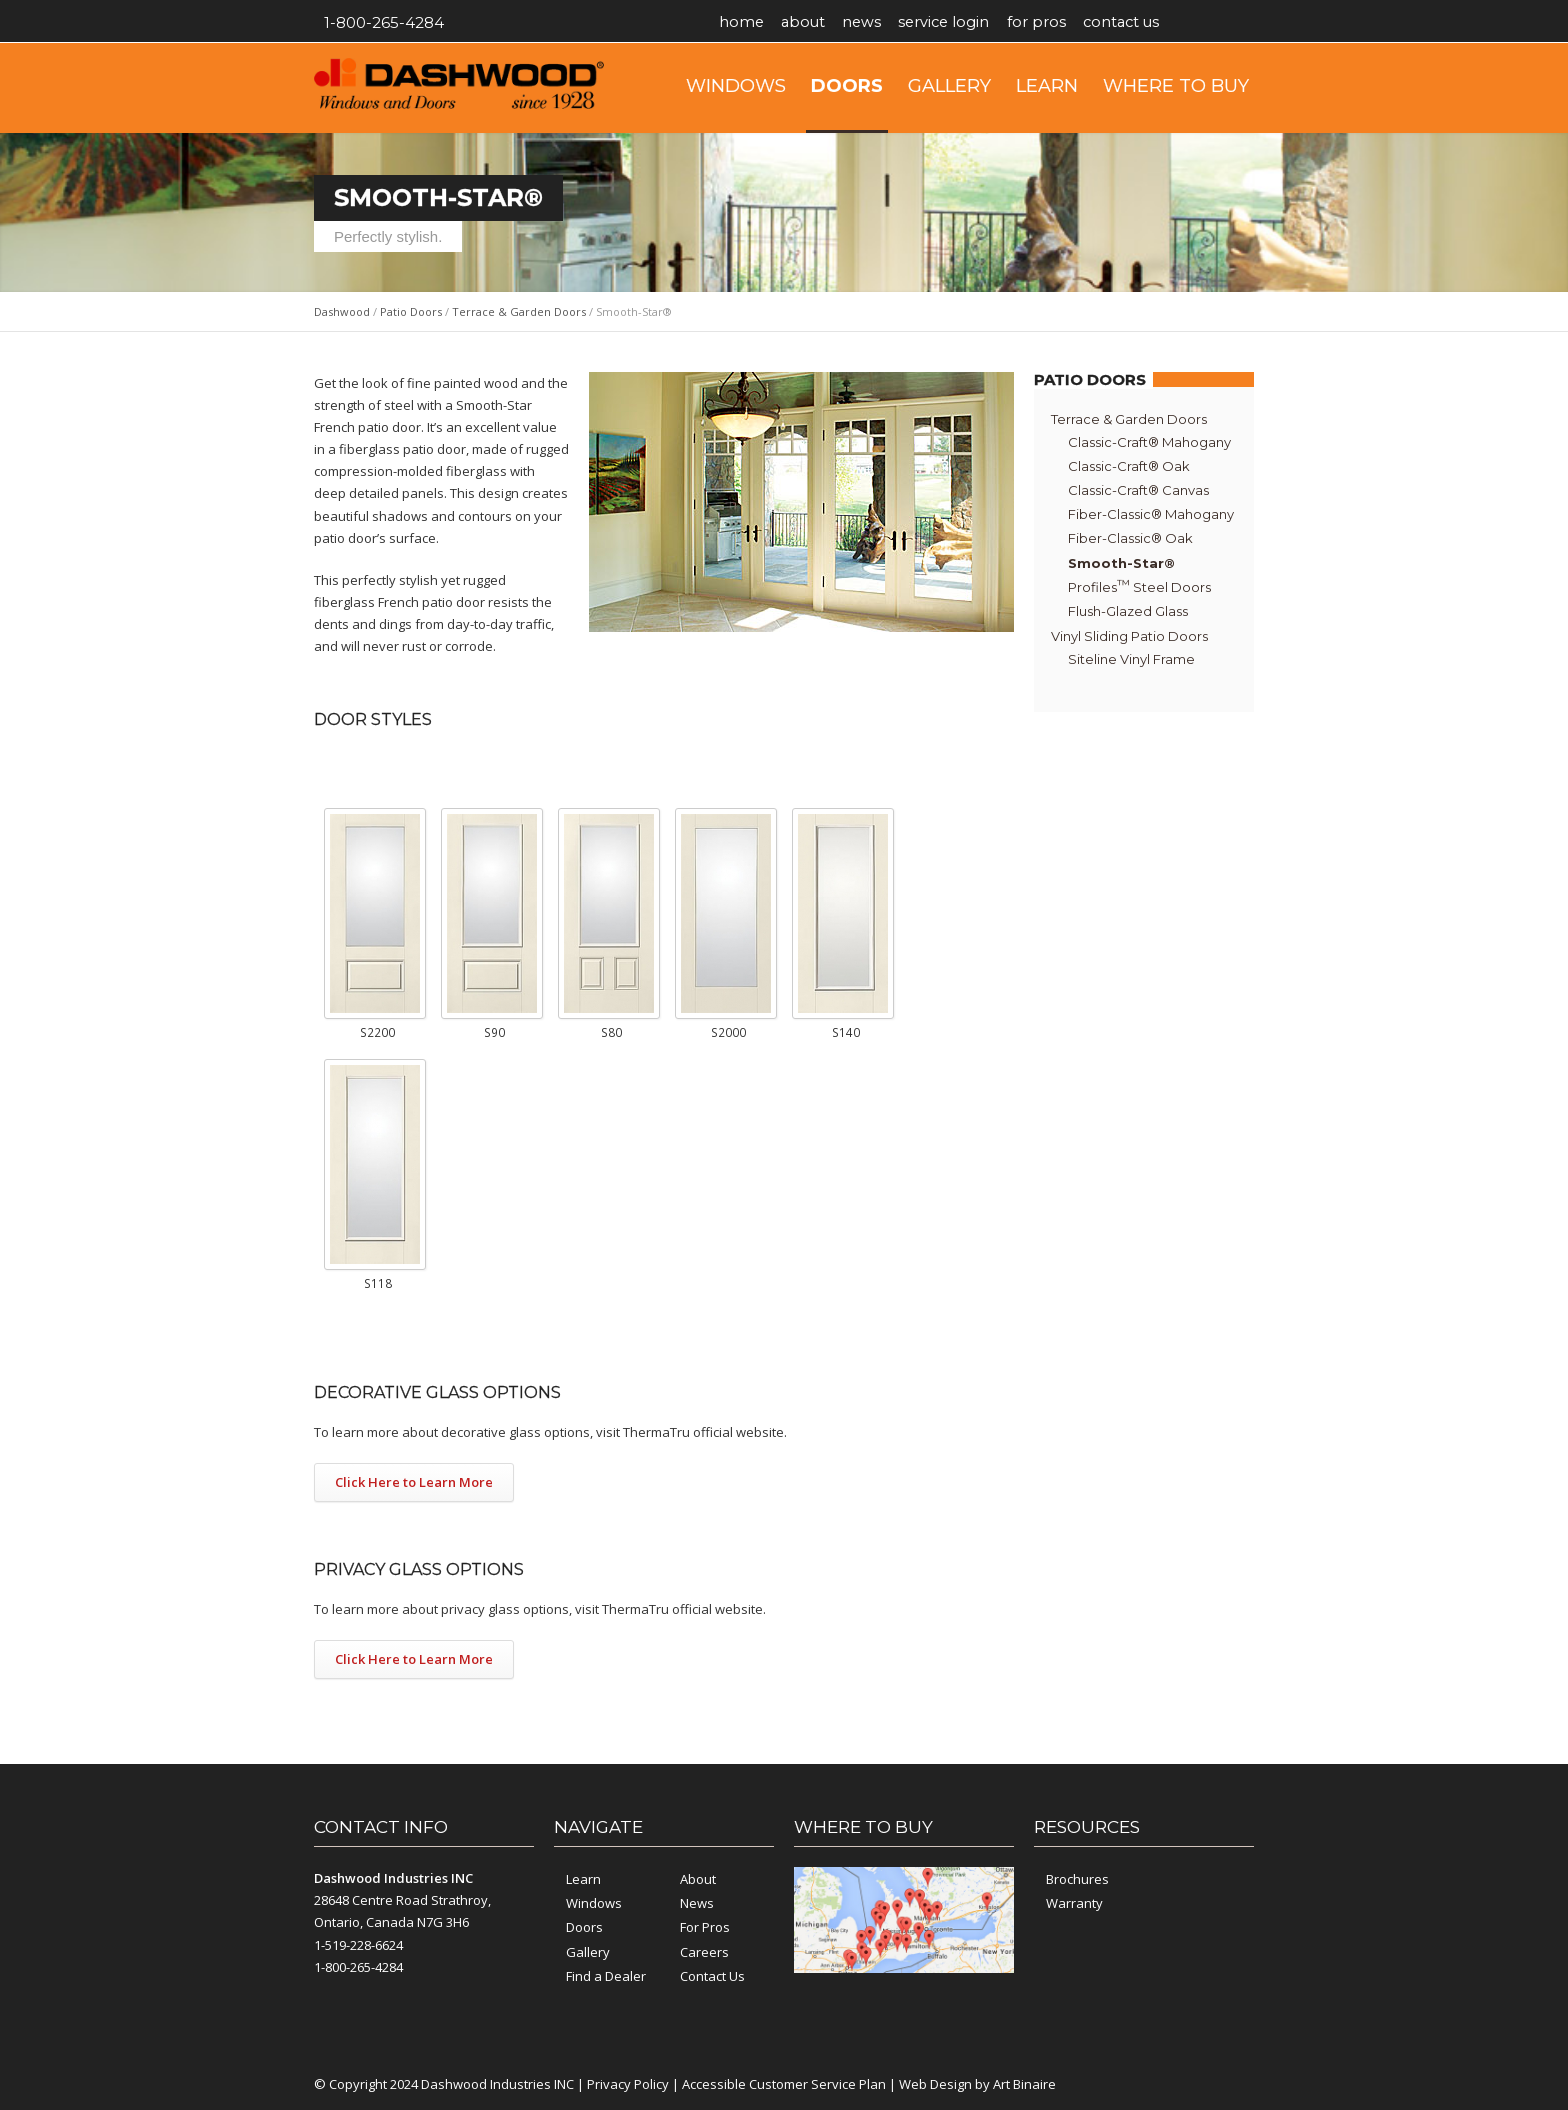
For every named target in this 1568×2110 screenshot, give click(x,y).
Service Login (959, 22)
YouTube (1234, 23)
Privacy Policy (628, 2084)
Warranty (1074, 1903)
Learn (1047, 86)
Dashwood (342, 311)
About (809, 22)
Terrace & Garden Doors (519, 311)
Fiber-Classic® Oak (1130, 538)
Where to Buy (1176, 86)
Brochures (1077, 1879)
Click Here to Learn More (414, 1482)
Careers (704, 1952)
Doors (847, 86)
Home (743, 22)
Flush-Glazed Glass (1128, 611)
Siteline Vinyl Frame (1131, 659)
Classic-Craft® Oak (1129, 466)
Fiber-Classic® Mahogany (1151, 514)
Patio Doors (411, 311)
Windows (736, 86)
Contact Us (1145, 22)
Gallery (949, 86)
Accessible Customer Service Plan (784, 2084)
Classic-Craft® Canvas (1138, 490)
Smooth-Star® (1121, 563)
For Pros (1055, 22)
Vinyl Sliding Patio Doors (1129, 636)
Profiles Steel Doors (1139, 585)
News (872, 22)
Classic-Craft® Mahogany (1149, 442)
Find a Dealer (606, 1976)
